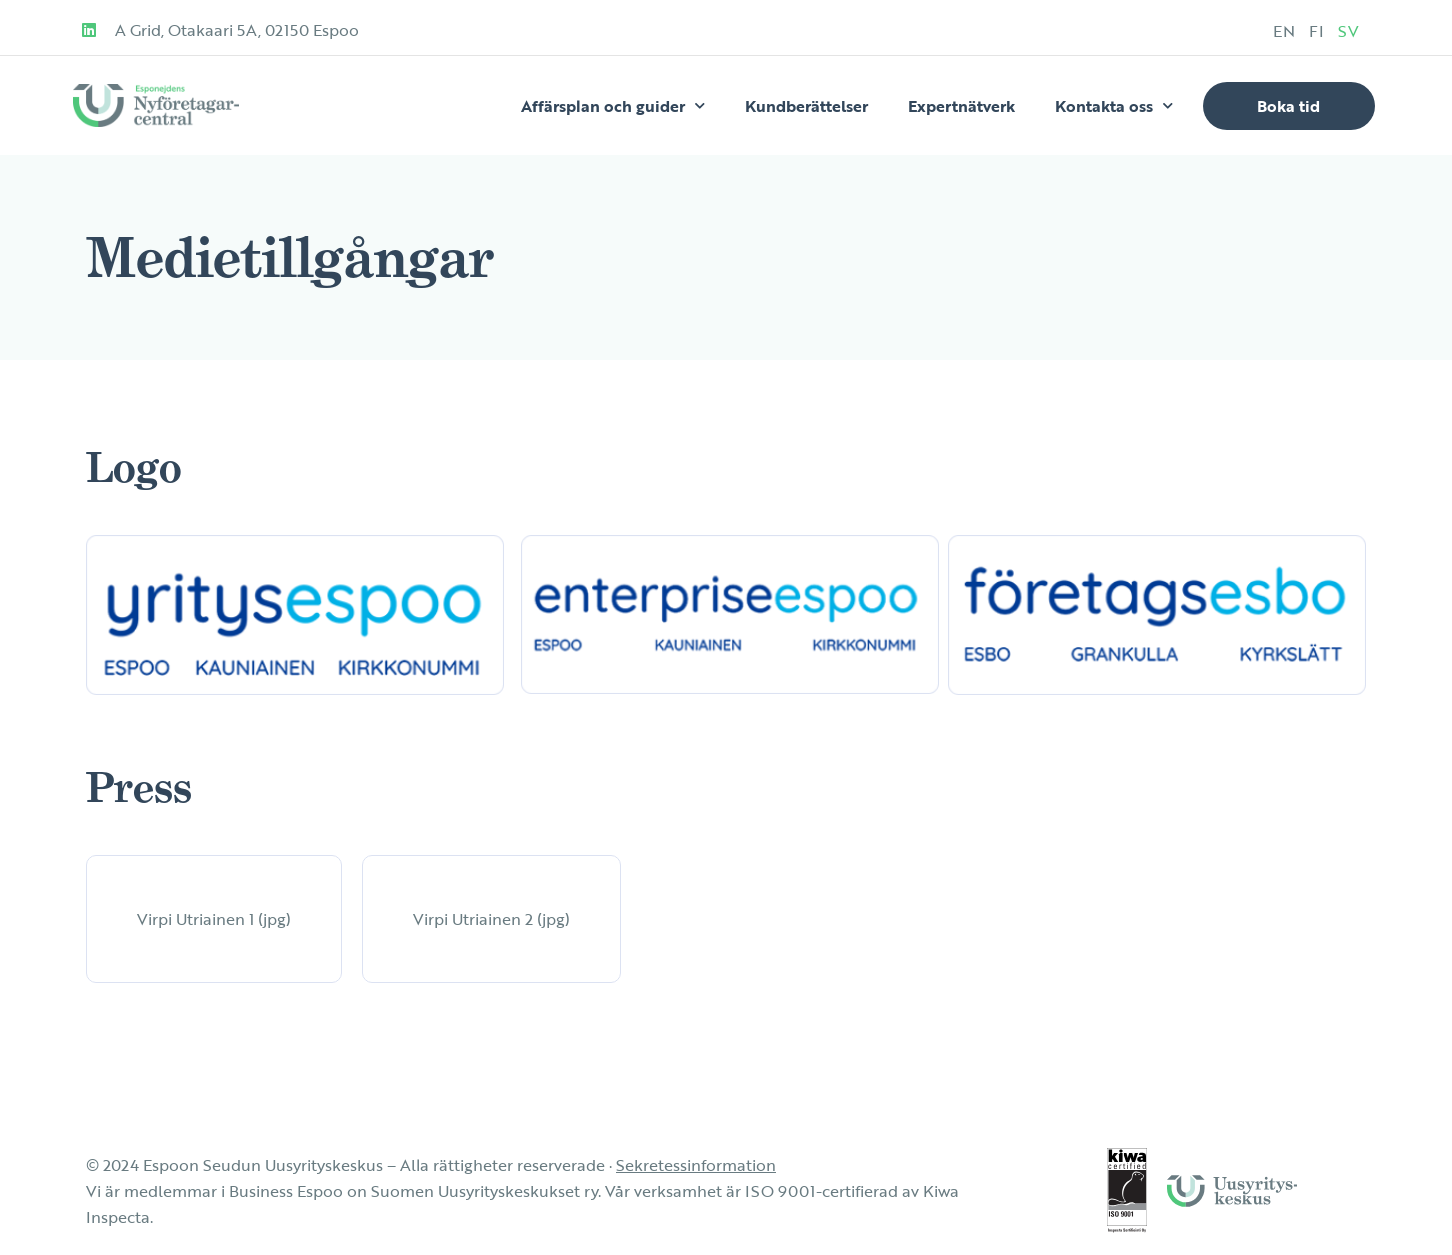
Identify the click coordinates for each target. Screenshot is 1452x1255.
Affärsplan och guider (613, 105)
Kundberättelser (806, 106)
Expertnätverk (961, 106)
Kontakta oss (1114, 105)
